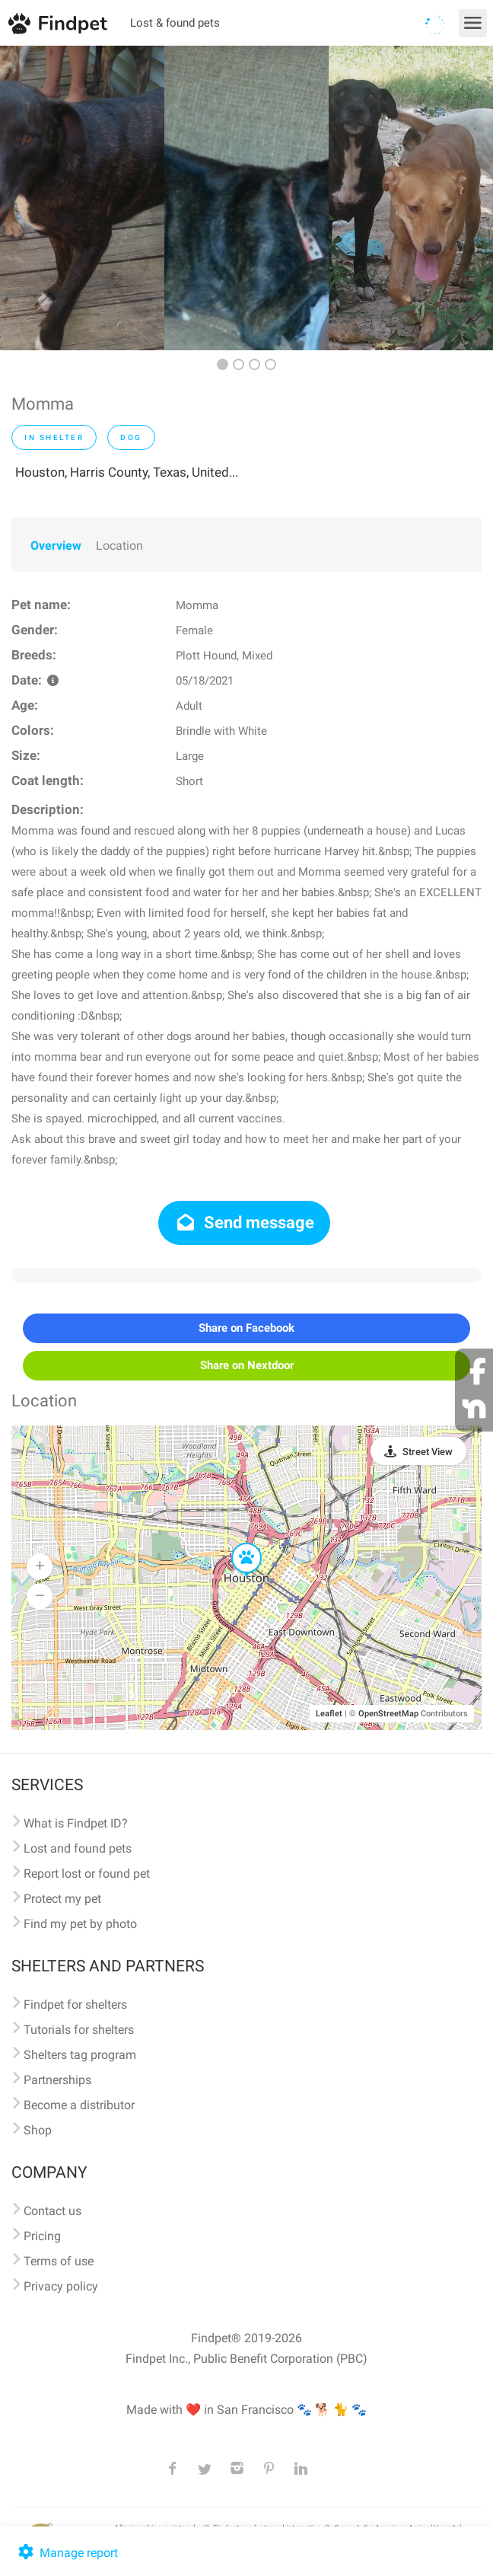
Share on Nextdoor (247, 1365)
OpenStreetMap (388, 1714)
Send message (244, 1222)
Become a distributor (79, 2105)
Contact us (52, 2211)
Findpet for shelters (75, 2004)
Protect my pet (62, 1898)
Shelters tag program (80, 2055)
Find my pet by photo (80, 1924)
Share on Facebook (246, 1328)
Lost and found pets (78, 1848)
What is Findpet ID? (76, 1823)
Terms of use (59, 2261)
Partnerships (57, 2080)
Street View (427, 1451)
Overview (55, 545)
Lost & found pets (175, 23)
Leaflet (329, 1714)
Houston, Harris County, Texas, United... (126, 472)
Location (119, 545)
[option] (82, 198)
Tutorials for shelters (79, 2029)
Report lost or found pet (87, 1873)
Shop (38, 2130)
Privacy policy (61, 2286)
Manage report (66, 2553)
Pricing (42, 2236)
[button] (235, 1543)
